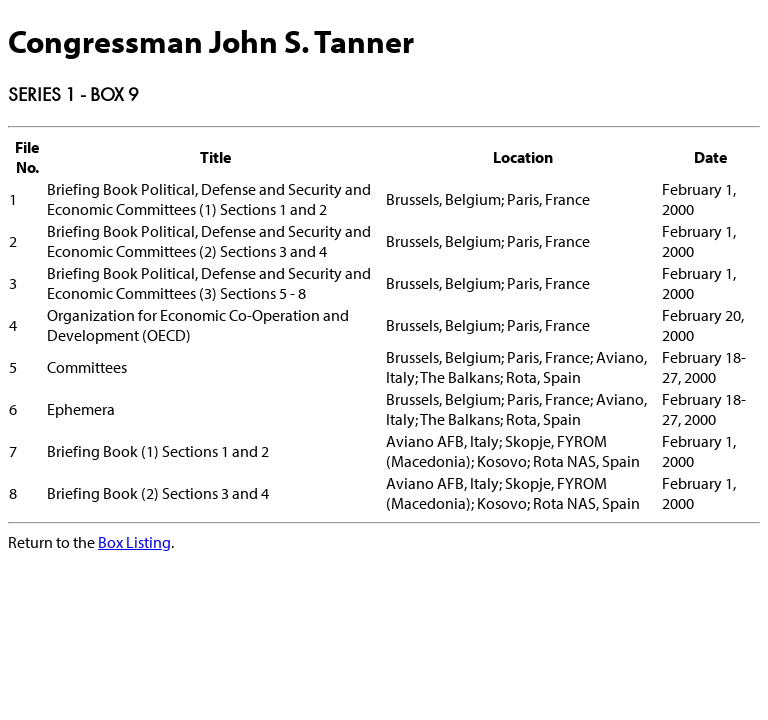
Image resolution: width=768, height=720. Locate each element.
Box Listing (134, 542)
